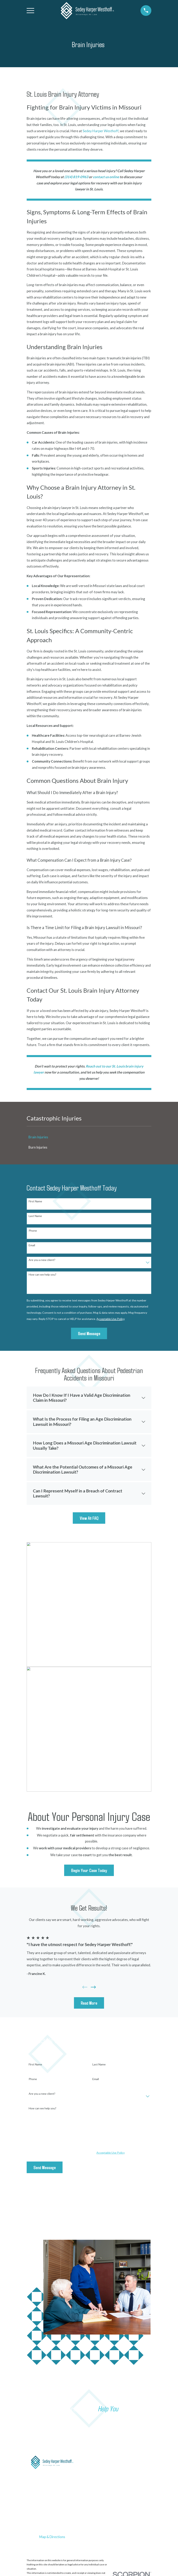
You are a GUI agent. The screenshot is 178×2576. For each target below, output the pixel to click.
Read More (89, 2002)
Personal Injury (125, 2479)
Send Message (89, 1333)
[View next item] (93, 1987)
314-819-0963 (93, 2219)
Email (32, 1245)
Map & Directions (52, 2537)
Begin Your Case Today (89, 1870)
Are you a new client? (42, 1260)
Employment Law (126, 2472)
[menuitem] (86, 1137)
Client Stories (126, 2491)
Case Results (126, 2503)
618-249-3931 (93, 2225)
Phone (33, 1230)
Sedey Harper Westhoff (100, 131)
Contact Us (125, 2497)
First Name (35, 2064)
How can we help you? (42, 1274)
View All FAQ (89, 1518)
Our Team (125, 2466)
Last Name (35, 1216)
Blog (125, 2485)
